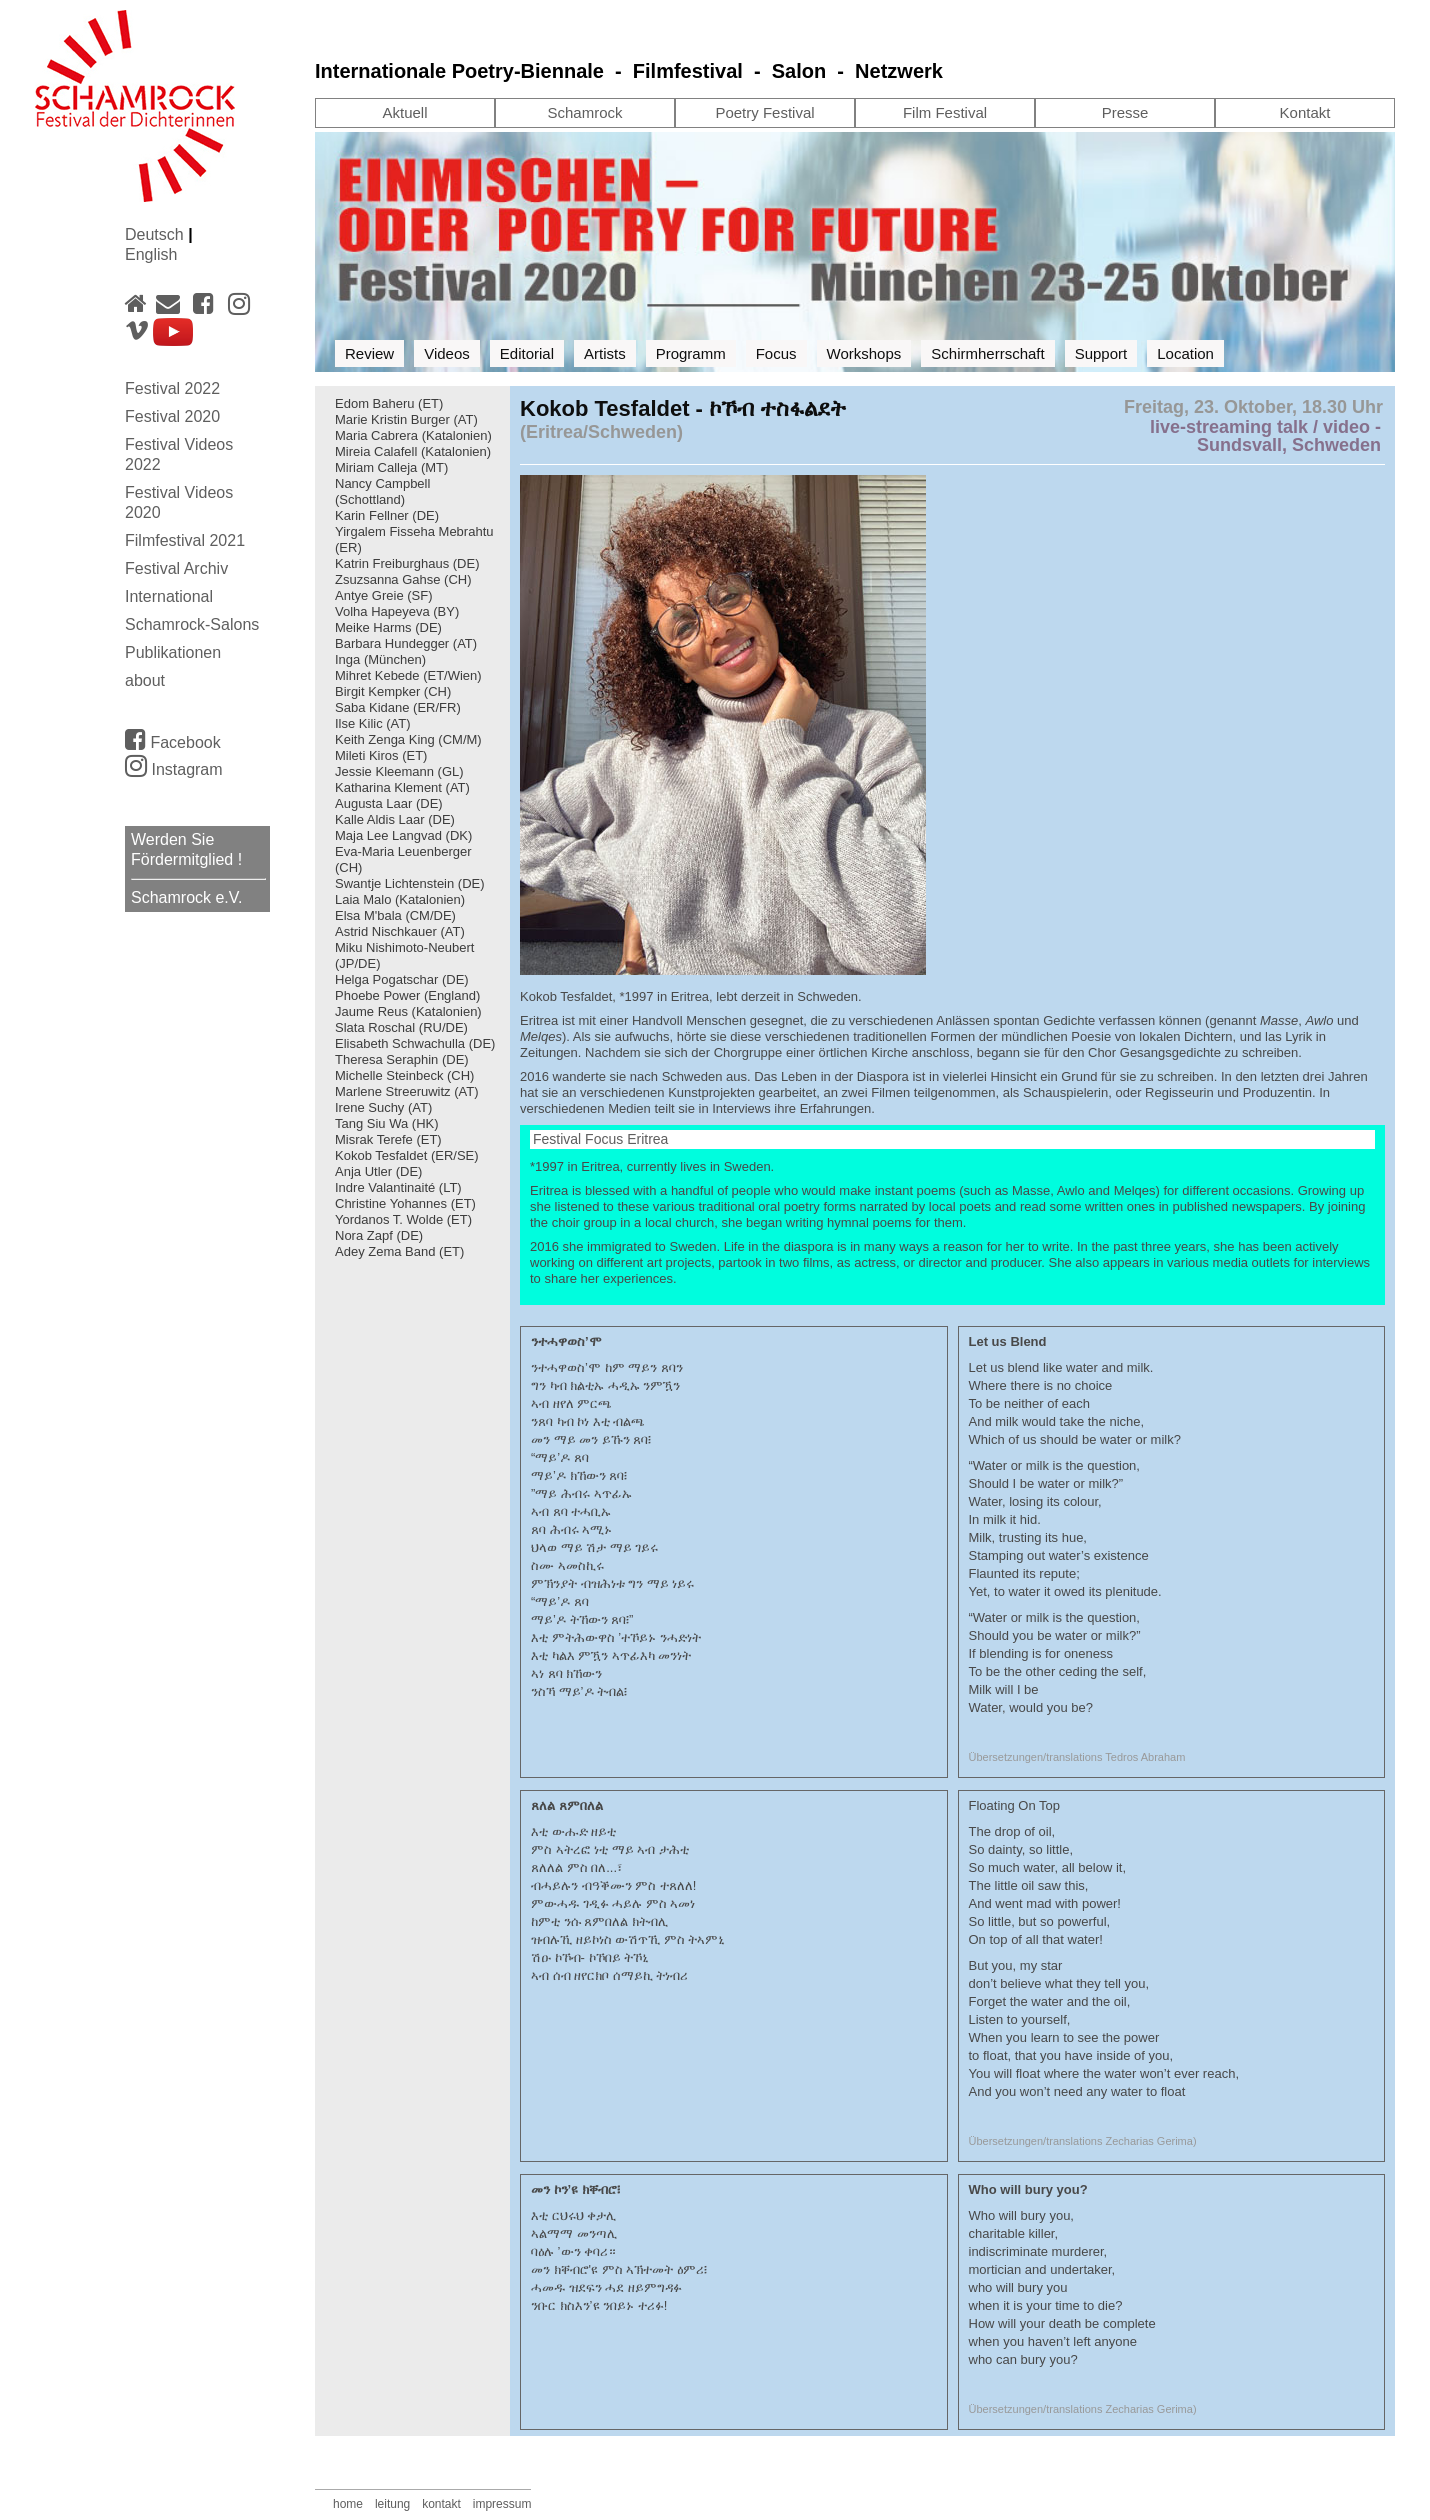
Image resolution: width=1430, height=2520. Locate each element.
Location (1185, 353)
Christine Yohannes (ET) (405, 1203)
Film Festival (945, 112)
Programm (691, 353)
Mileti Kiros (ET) (381, 755)
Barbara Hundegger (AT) (406, 643)
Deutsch (156, 234)
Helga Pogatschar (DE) (402, 979)
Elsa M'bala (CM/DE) (395, 915)
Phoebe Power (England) (407, 995)
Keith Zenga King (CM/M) (408, 739)
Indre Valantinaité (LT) (398, 1187)
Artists (605, 353)
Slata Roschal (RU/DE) (401, 1027)
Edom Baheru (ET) (389, 403)
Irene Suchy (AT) (383, 1107)
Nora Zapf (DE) (379, 1235)
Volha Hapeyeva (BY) (397, 611)
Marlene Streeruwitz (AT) (407, 1091)
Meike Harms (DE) (388, 627)
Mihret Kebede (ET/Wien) (408, 675)
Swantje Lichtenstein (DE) (410, 883)
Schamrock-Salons (192, 624)
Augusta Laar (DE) (389, 803)
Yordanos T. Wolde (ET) (403, 1219)
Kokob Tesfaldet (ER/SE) (407, 1155)
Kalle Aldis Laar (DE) (395, 819)
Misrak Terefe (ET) (388, 1139)
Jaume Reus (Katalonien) (408, 1011)
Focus (776, 353)
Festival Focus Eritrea (600, 1139)
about (145, 680)
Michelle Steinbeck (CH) (404, 1075)
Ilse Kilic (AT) (373, 723)
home (348, 2504)
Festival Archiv (176, 568)
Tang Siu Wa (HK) (387, 1123)
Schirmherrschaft (987, 353)
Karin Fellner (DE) (387, 515)
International (169, 596)
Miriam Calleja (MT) (391, 467)
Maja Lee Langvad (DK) (403, 835)
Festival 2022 (172, 388)
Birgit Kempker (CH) (393, 691)
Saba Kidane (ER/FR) (398, 707)
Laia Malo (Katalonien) (400, 899)
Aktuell (404, 112)
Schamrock (584, 112)
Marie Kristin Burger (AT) (406, 419)
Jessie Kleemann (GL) (399, 771)
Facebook (173, 739)
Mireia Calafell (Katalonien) (413, 451)
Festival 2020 (172, 416)
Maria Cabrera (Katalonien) (413, 435)
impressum (502, 2504)
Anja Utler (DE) (378, 1171)
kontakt (441, 2504)
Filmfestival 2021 (185, 540)
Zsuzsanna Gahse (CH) (403, 579)
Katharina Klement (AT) (402, 787)
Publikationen (173, 652)
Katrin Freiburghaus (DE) (407, 563)
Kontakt (1305, 112)
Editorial (527, 353)
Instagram (174, 769)
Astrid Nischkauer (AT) (400, 931)
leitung (392, 2504)
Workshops (864, 353)
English (151, 254)
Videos (447, 353)
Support (1101, 353)
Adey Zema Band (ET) (399, 1251)
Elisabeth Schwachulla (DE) (415, 1043)
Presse (1125, 112)
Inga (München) (380, 659)
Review (369, 353)
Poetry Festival (764, 112)
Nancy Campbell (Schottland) (382, 491)
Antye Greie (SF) (384, 595)
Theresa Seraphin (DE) (403, 1059)
